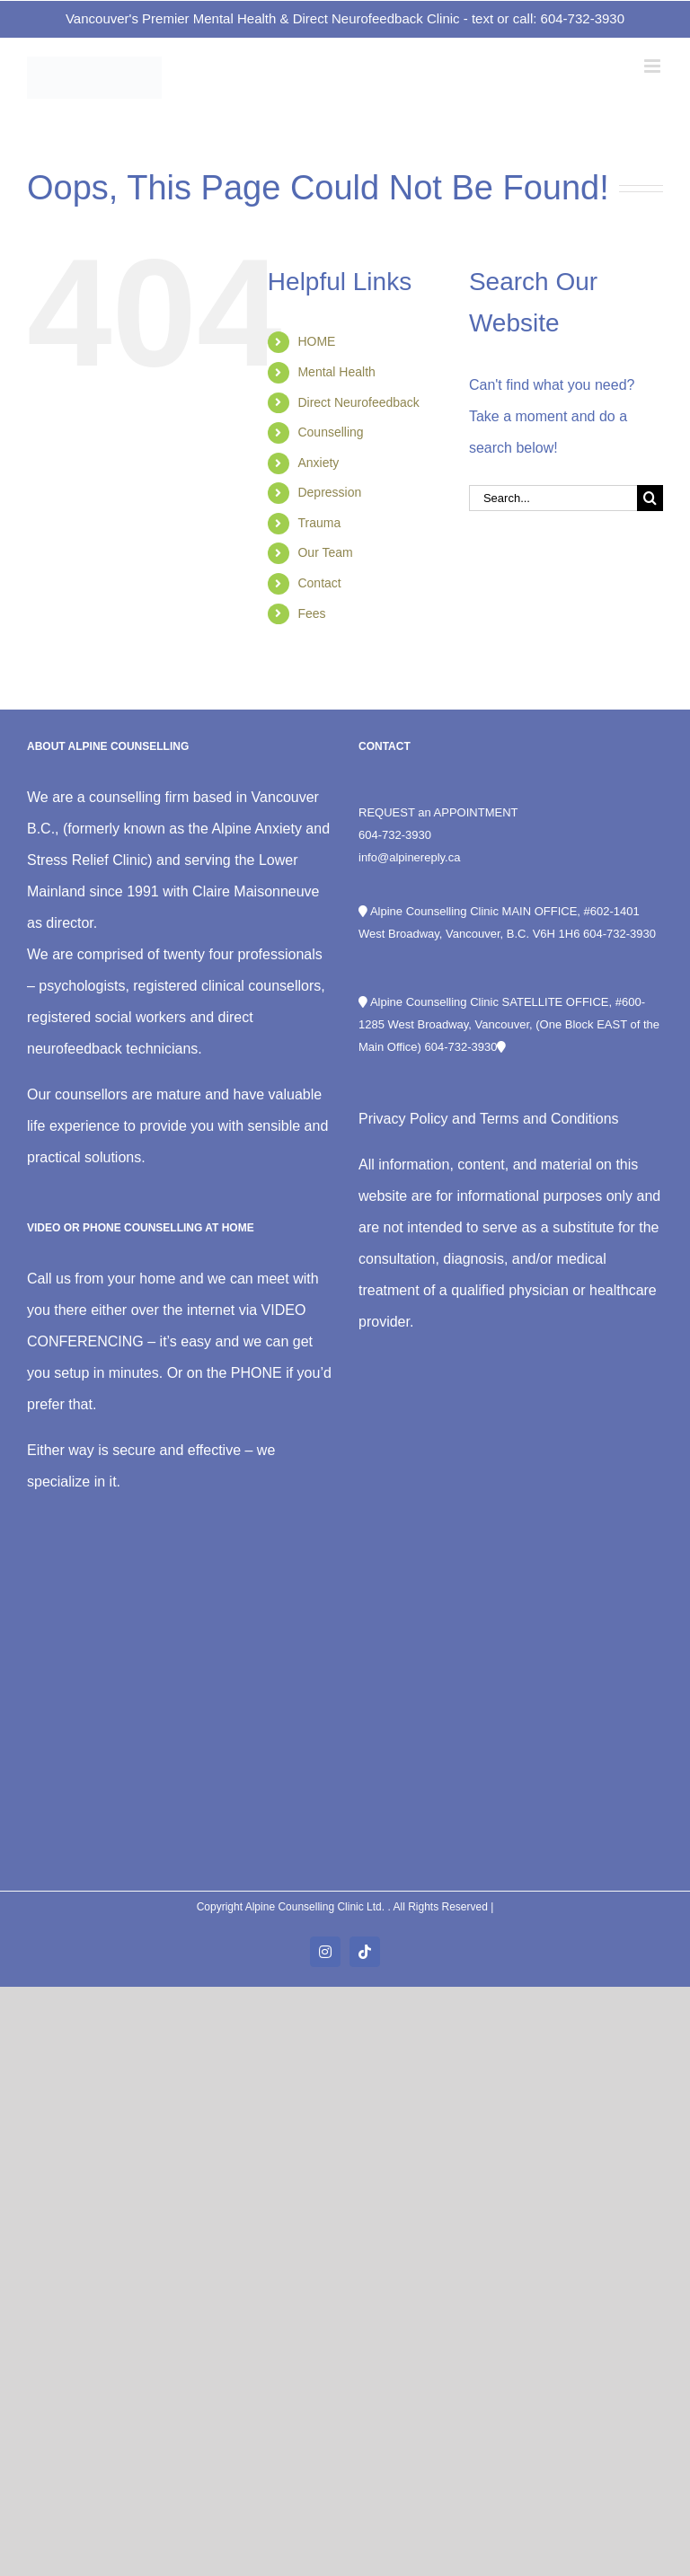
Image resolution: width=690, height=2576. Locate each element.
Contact (319, 583)
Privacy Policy (403, 1118)
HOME (316, 341)
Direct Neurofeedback (358, 402)
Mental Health (336, 372)
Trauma (319, 523)
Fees (311, 613)
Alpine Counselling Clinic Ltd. (316, 1907)
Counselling (330, 432)
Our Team (324, 552)
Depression (329, 492)
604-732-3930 (394, 835)
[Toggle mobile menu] (653, 66)
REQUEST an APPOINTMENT (438, 812)
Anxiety (318, 462)
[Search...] (553, 498)
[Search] (650, 498)
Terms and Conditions (549, 1118)
